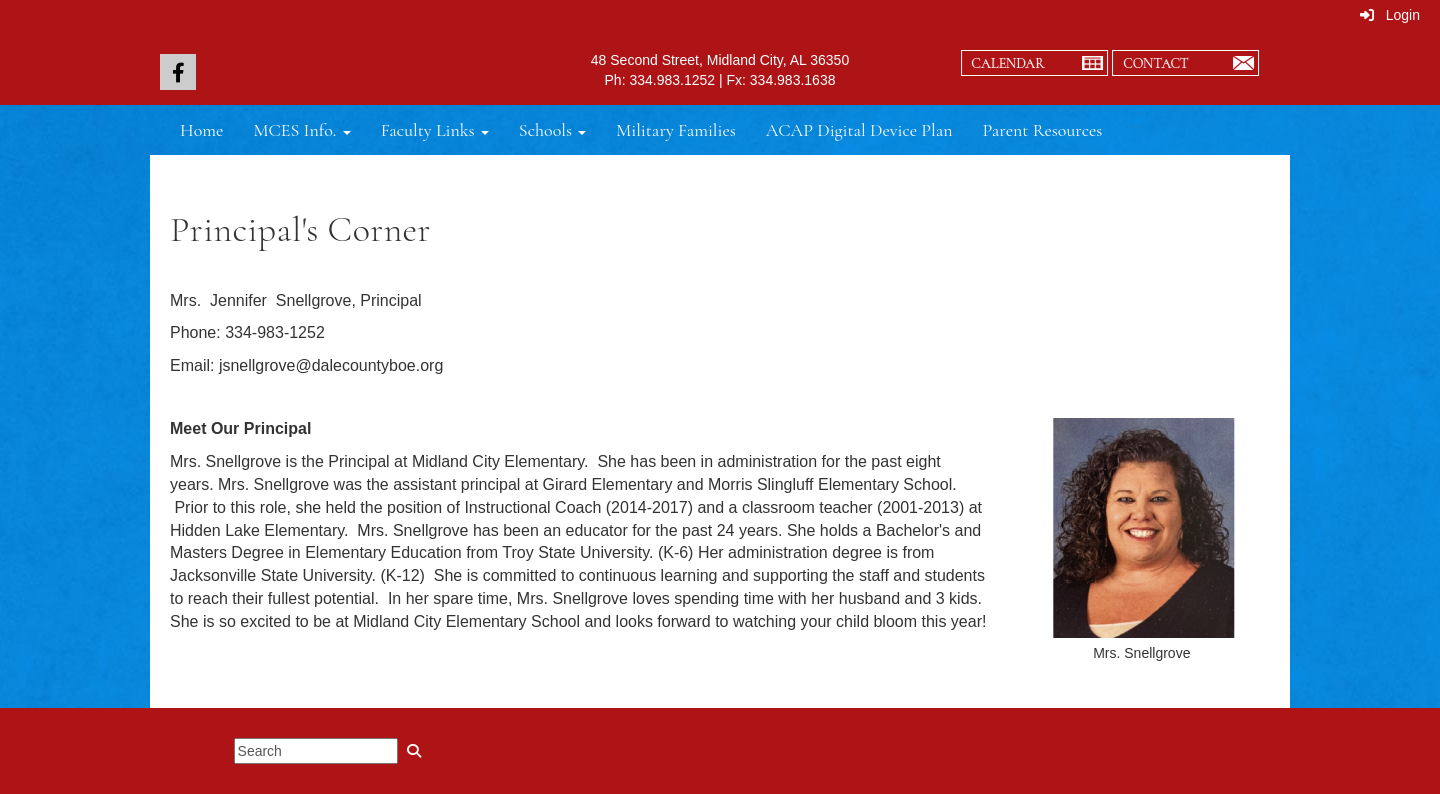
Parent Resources (1043, 130)
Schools (552, 130)
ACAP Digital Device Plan (859, 130)
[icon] (178, 72)
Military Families (676, 130)
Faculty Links (435, 130)
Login (1390, 15)
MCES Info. (301, 130)
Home (201, 130)
